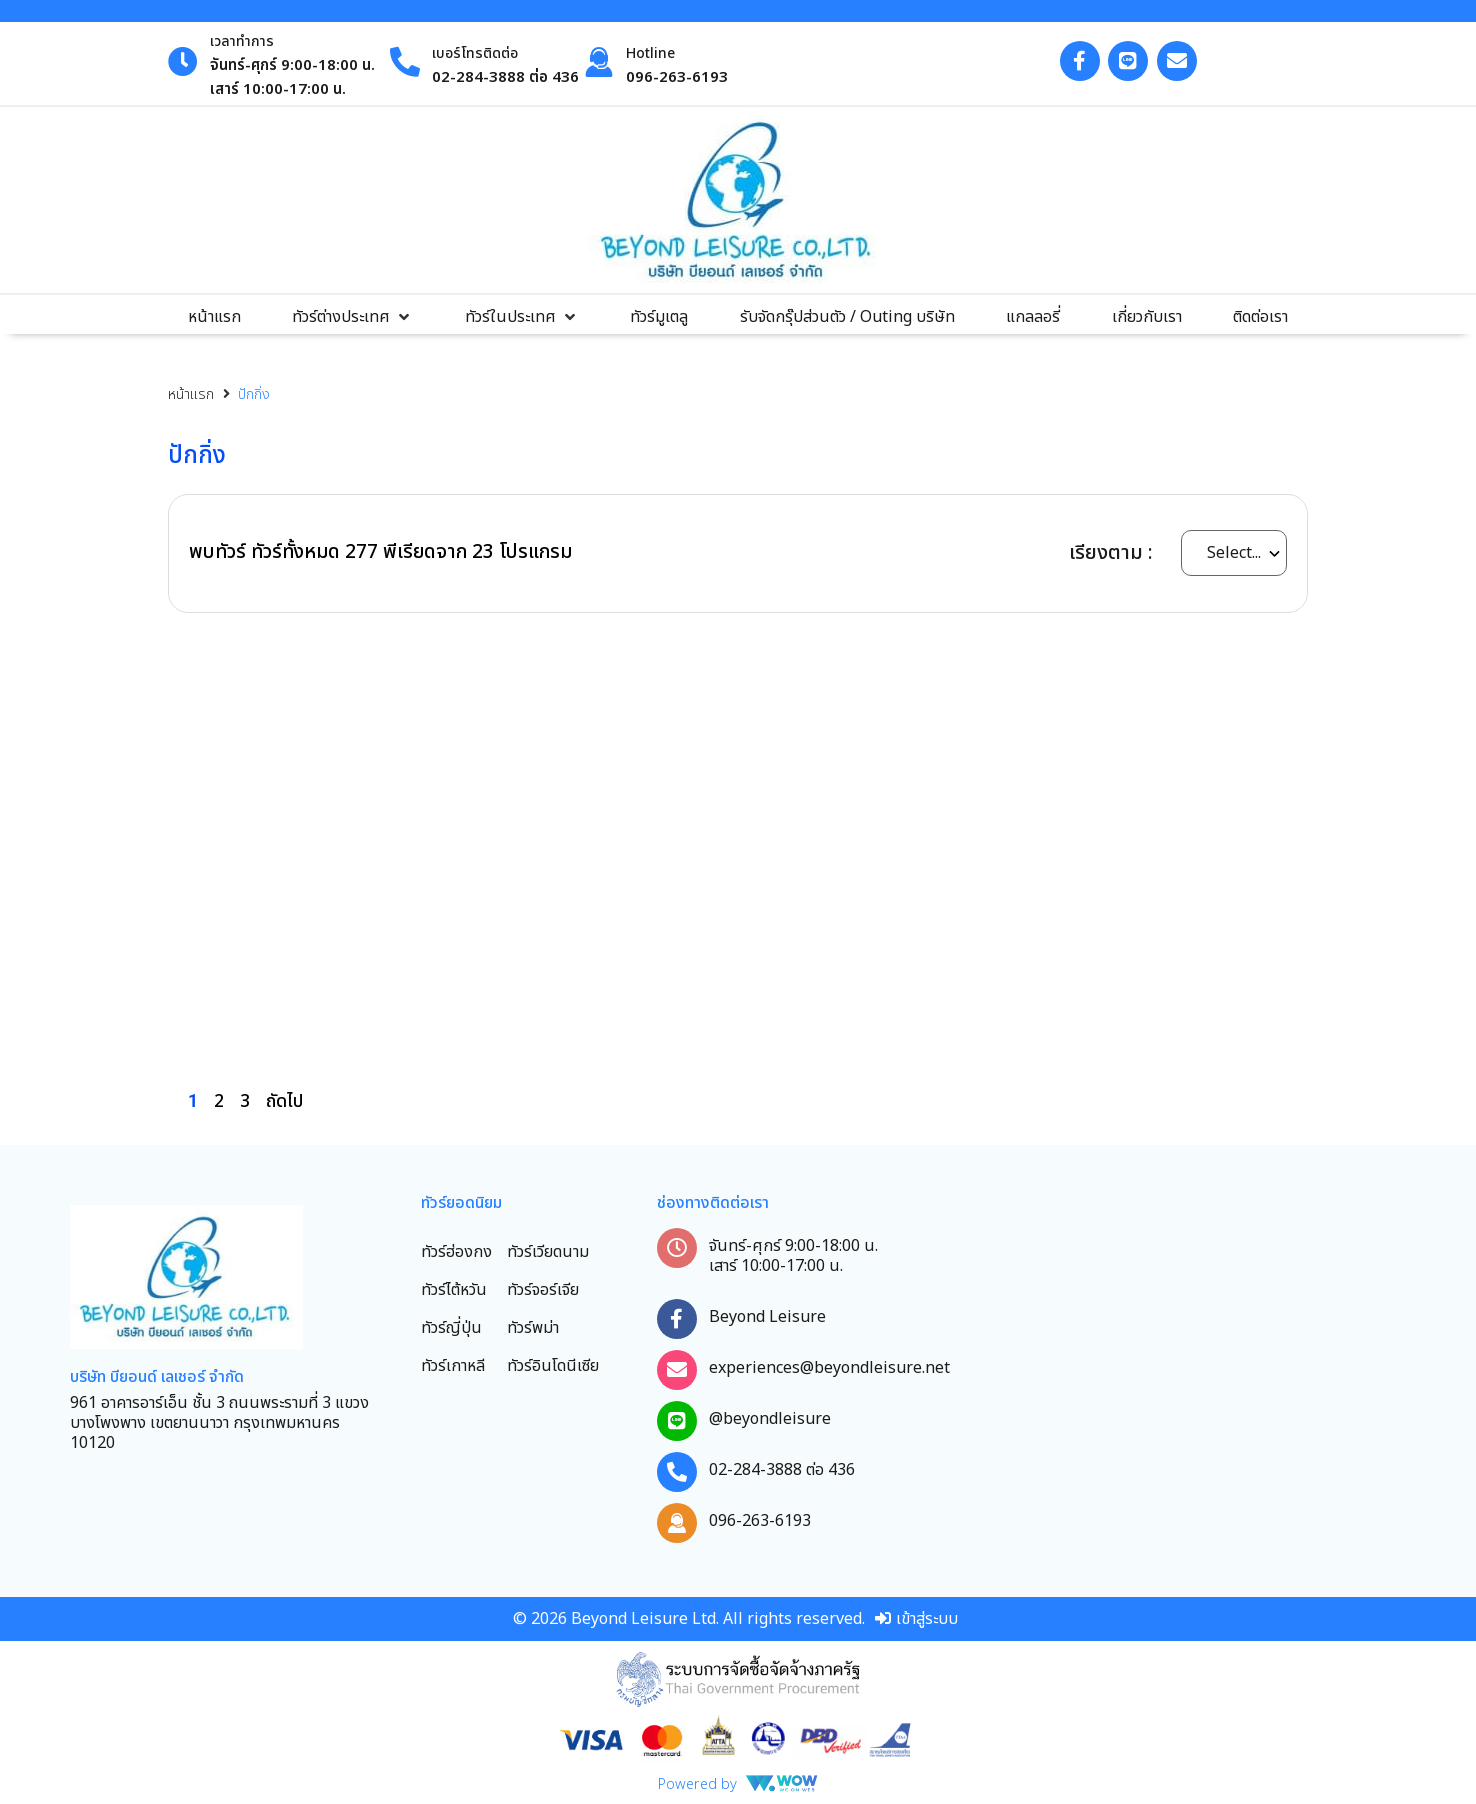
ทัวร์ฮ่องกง (456, 1252)
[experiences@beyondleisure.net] (677, 1370)
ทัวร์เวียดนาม (548, 1252)
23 (483, 552)
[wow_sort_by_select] (1234, 553)
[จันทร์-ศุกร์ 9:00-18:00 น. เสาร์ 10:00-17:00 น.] (677, 1248)
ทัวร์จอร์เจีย (543, 1290)
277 (361, 552)
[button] (352, 317)
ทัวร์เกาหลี (453, 1366)
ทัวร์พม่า (533, 1328)
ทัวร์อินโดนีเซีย (553, 1366)
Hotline (650, 53)
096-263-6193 (760, 1521)
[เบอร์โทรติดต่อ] (405, 62)
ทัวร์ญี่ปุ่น (451, 1328)
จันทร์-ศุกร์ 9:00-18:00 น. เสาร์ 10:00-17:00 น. (793, 1256)
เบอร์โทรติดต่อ (475, 53)
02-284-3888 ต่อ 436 (782, 1470)
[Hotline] (599, 62)
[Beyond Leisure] (677, 1319)
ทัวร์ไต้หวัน (454, 1290)
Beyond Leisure (767, 1317)
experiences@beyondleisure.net (829, 1368)
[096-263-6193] (677, 1523)
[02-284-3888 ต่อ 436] (677, 1472)
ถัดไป (284, 1101)
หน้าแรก (191, 394)
